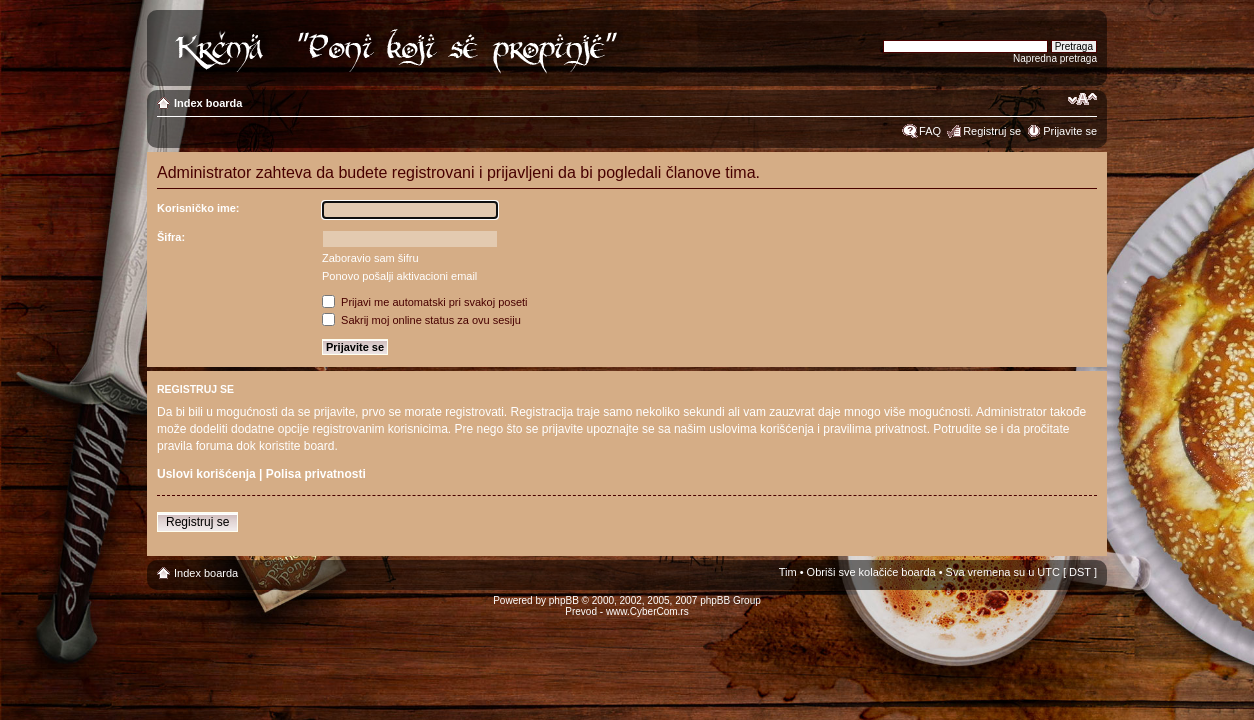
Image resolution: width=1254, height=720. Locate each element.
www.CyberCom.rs (647, 611)
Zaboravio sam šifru (370, 258)
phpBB (564, 600)
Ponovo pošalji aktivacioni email (399, 276)
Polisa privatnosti (316, 474)
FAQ (930, 131)
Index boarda (208, 103)
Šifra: (171, 237)
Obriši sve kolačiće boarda (871, 572)
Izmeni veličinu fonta (1082, 99)
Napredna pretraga (1055, 58)
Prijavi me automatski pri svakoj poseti (425, 302)
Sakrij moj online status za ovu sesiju (421, 320)
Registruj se (992, 131)
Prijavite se (1070, 131)
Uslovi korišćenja (206, 474)
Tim (788, 572)
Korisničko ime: (198, 208)
